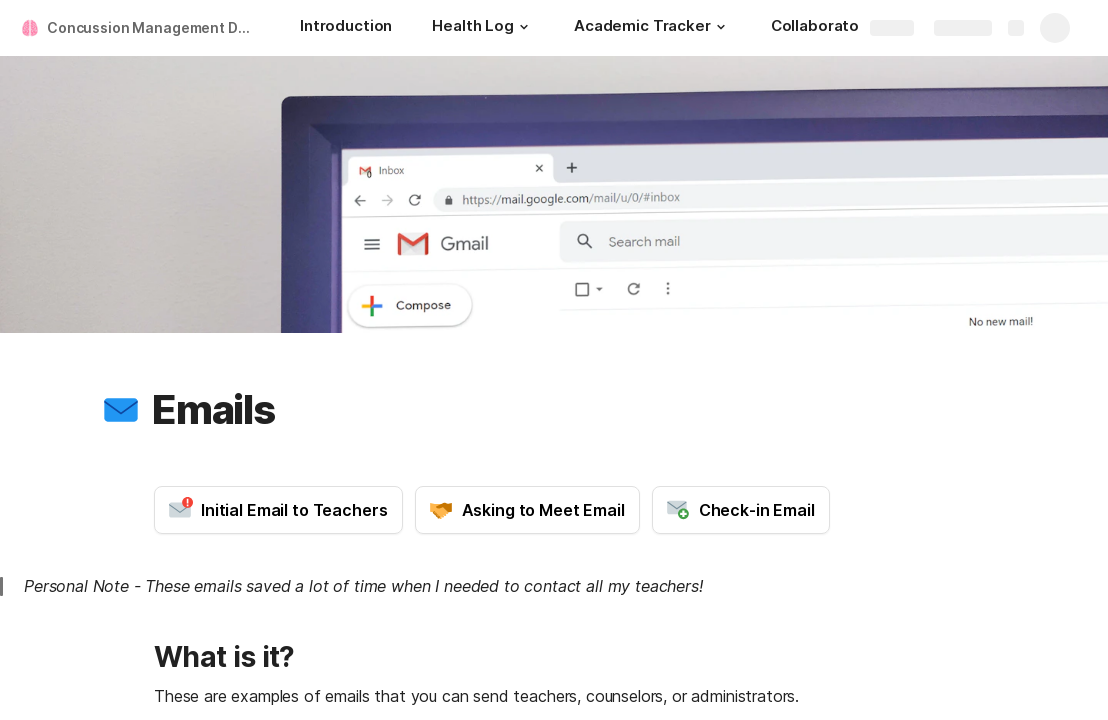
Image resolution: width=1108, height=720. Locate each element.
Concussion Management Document (153, 27)
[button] (524, 27)
